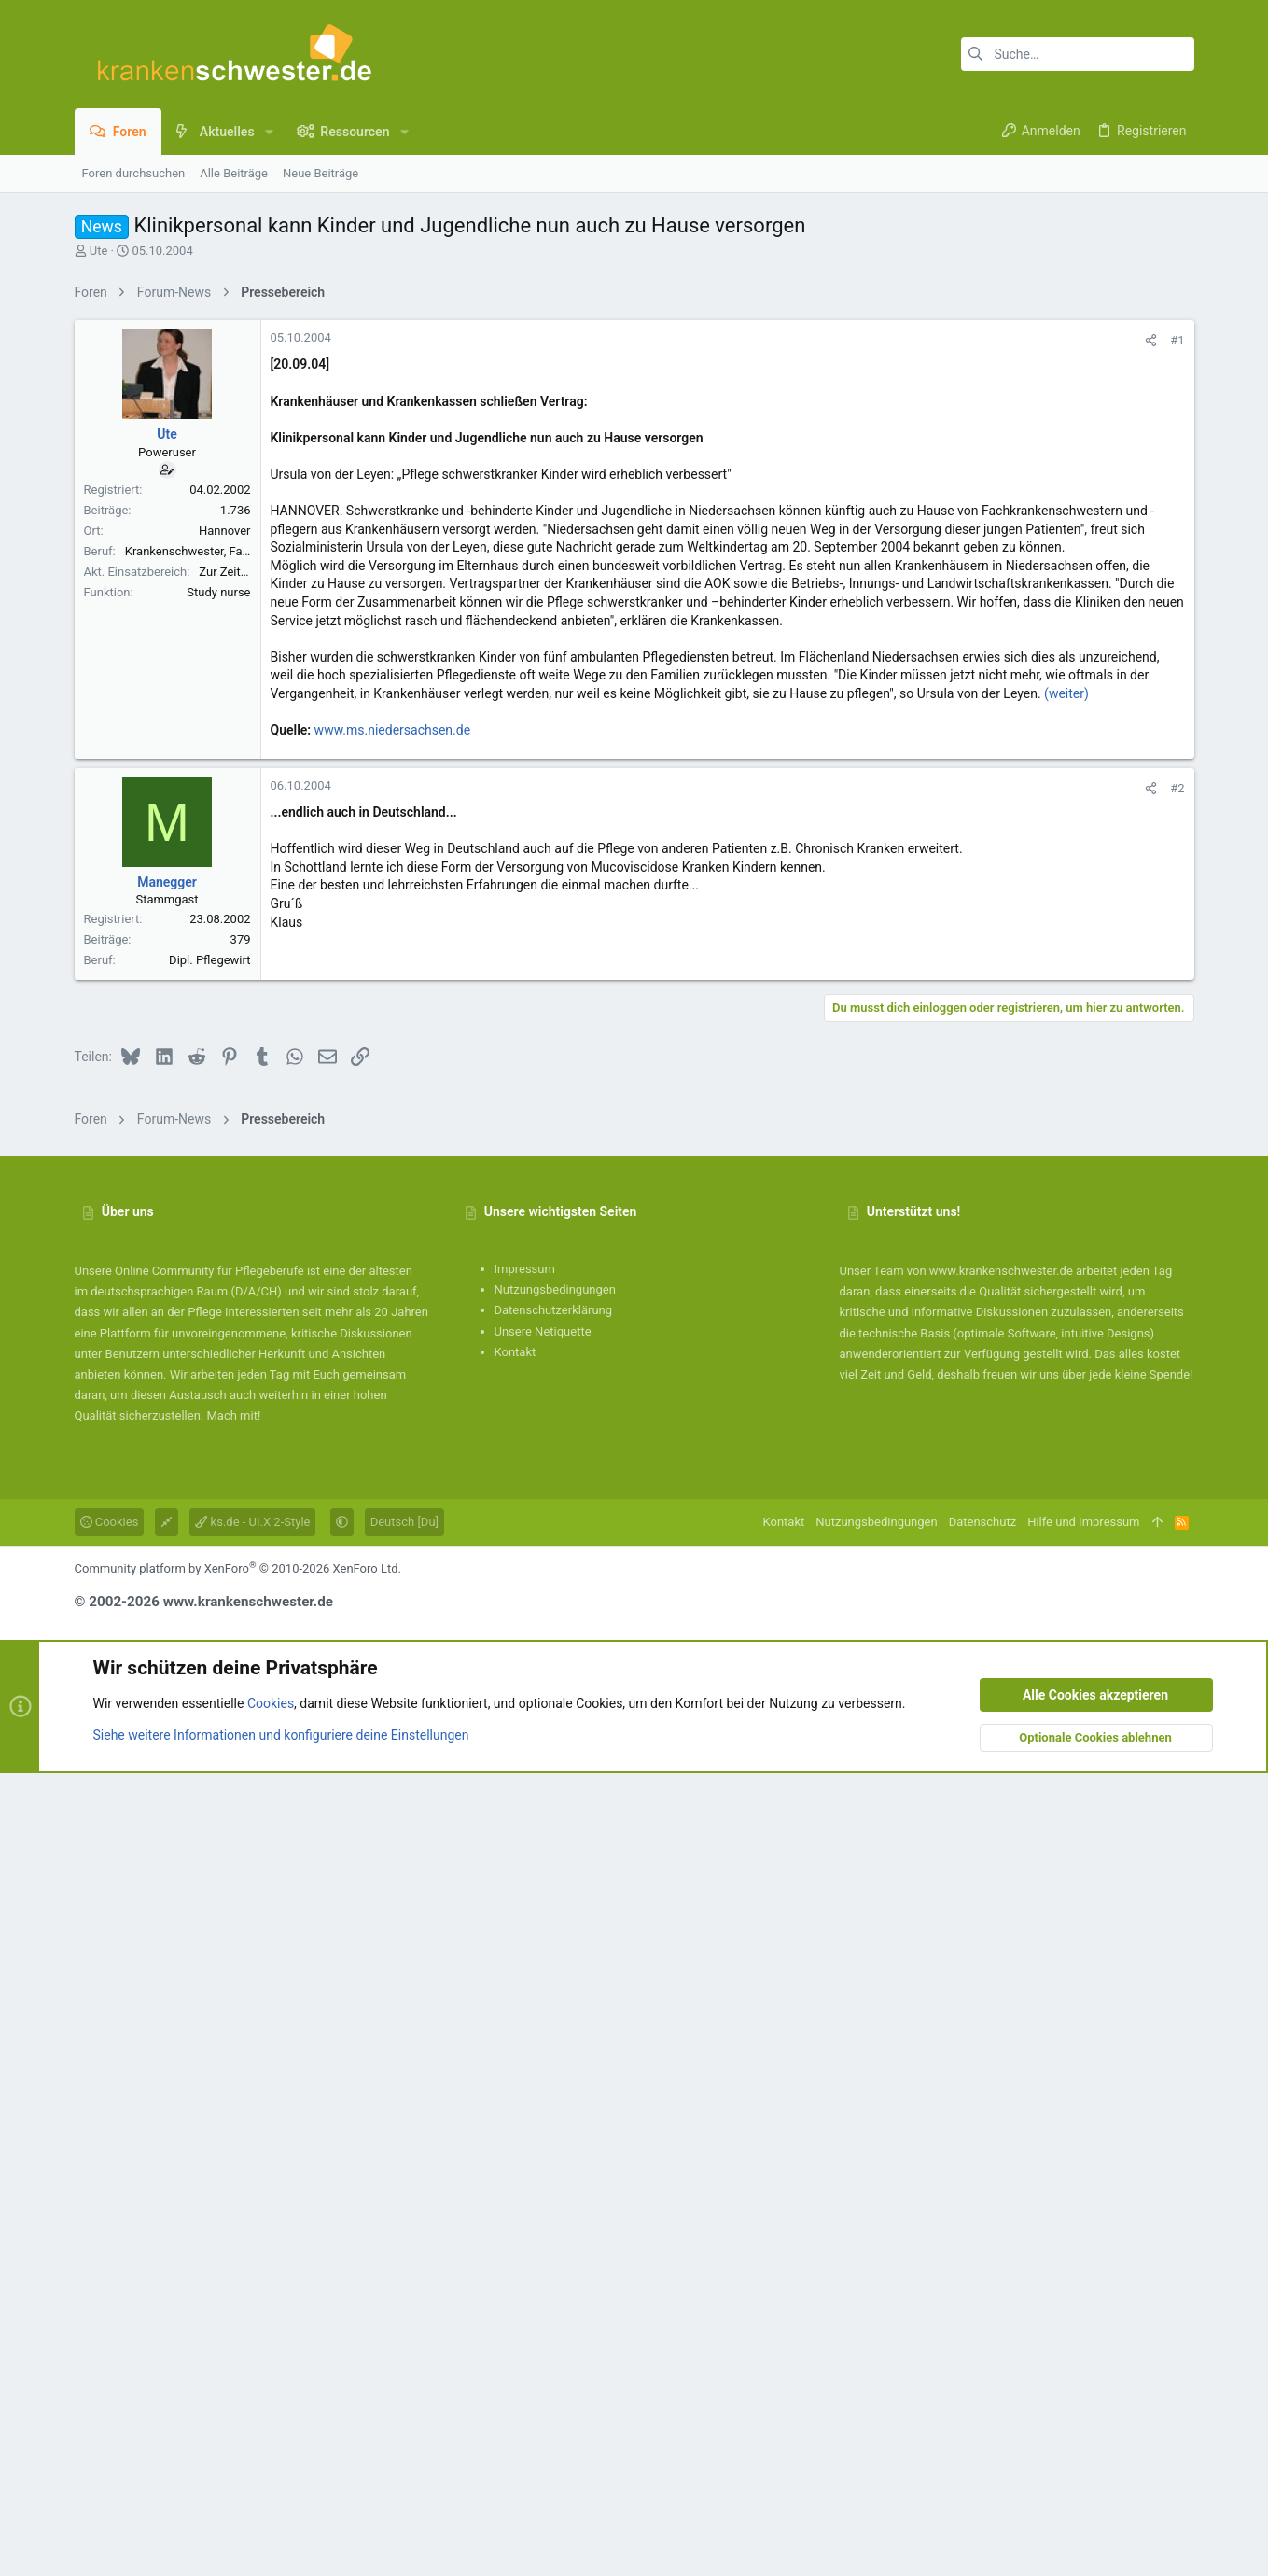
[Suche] (1077, 54)
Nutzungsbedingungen (555, 2092)
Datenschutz (982, 2324)
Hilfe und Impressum (1083, 2324)
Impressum (525, 2072)
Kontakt (515, 2155)
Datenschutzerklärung (554, 2113)
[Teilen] (1150, 601)
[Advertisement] (634, 441)
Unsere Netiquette (543, 2134)
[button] (269, 131)
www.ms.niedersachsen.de (392, 991)
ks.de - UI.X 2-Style (252, 2324)
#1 (1177, 602)
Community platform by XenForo (238, 2371)
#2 (1177, 1320)
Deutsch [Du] (404, 2324)
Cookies (109, 2324)
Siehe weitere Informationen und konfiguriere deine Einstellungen (281, 2537)
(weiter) (1066, 954)
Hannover (225, 792)
